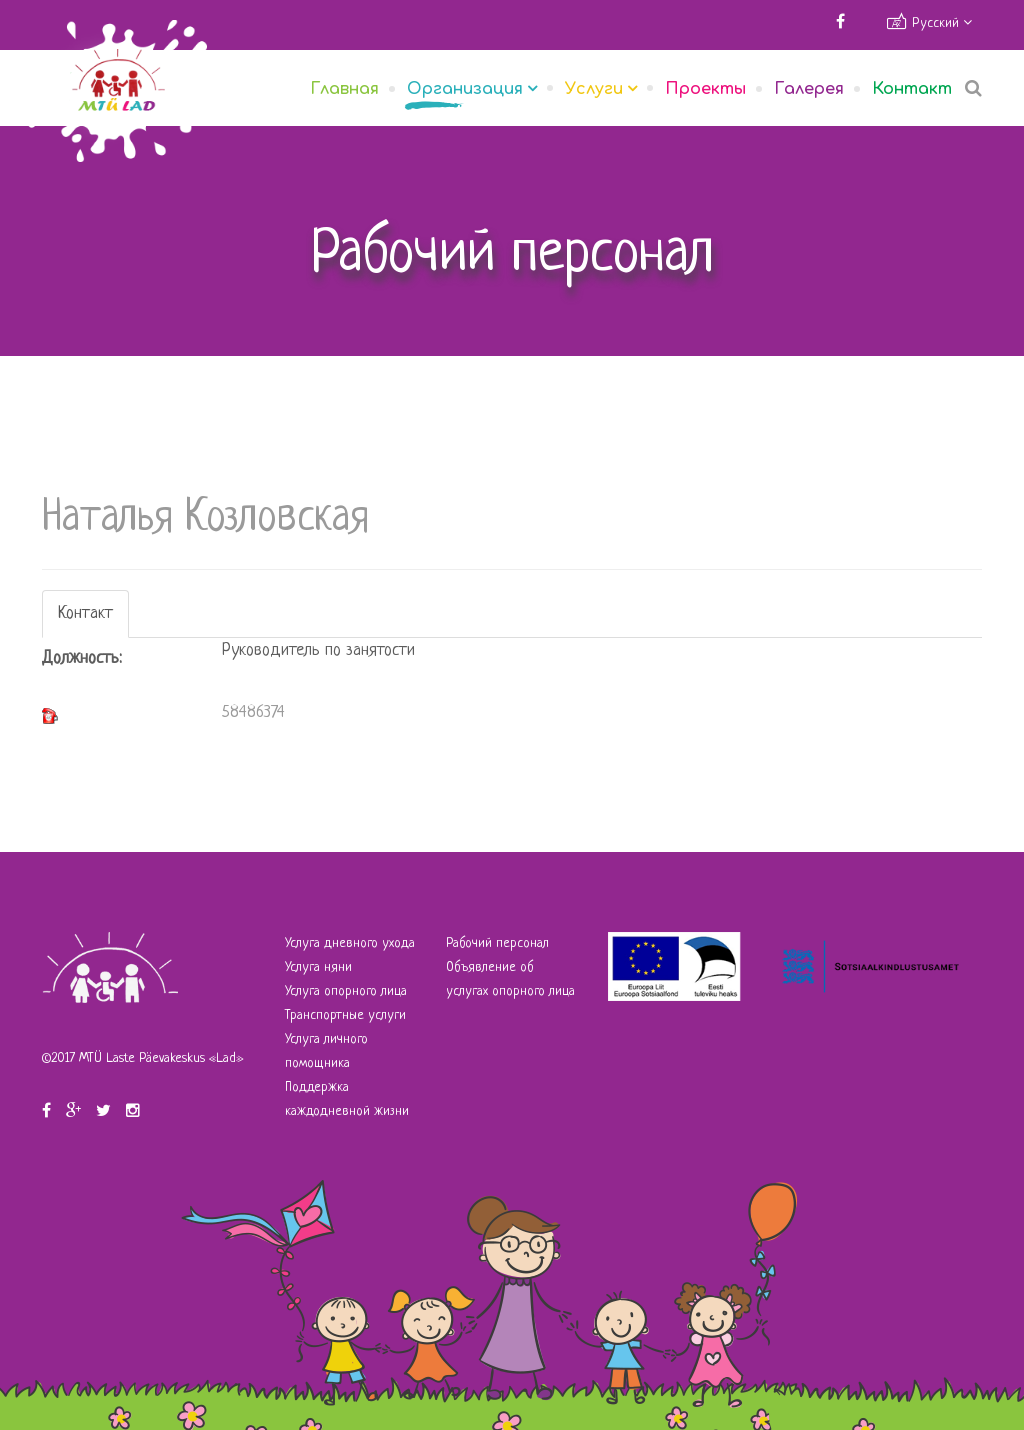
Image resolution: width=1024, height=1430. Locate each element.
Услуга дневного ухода (350, 943)
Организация (465, 89)
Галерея (809, 89)
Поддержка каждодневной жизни (347, 1099)
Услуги (594, 89)
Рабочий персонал (497, 943)
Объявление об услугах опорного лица (510, 979)
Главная (344, 89)
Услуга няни (318, 967)
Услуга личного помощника (326, 1051)
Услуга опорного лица (346, 991)
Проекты (705, 89)
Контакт (912, 89)
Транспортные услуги (345, 1015)
